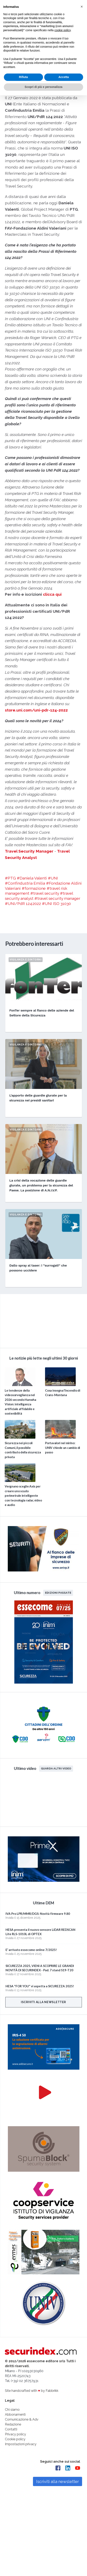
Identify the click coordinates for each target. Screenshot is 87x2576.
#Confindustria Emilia (25, 883)
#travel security (44, 893)
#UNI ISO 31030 (56, 903)
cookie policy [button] (62, 30)
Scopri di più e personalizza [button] (43, 87)
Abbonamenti (15, 2414)
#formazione (34, 888)
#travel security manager (57, 898)
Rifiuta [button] (23, 77)
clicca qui (52, 594)
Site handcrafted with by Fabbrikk (31, 2391)
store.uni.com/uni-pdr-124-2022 (36, 710)
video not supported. (43, 1320)
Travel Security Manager (29, 851)
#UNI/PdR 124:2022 (23, 903)
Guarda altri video (56, 1768)
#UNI (53, 878)
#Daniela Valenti (32, 878)
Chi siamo (12, 2410)
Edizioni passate (58, 1592)
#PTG (10, 878)
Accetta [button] (63, 77)
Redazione (13, 2424)
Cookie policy (15, 2439)
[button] (81, 6)
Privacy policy (15, 2434)
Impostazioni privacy (20, 2444)
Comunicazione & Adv (21, 2419)
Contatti (11, 2429)
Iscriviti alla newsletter (43, 2002)
